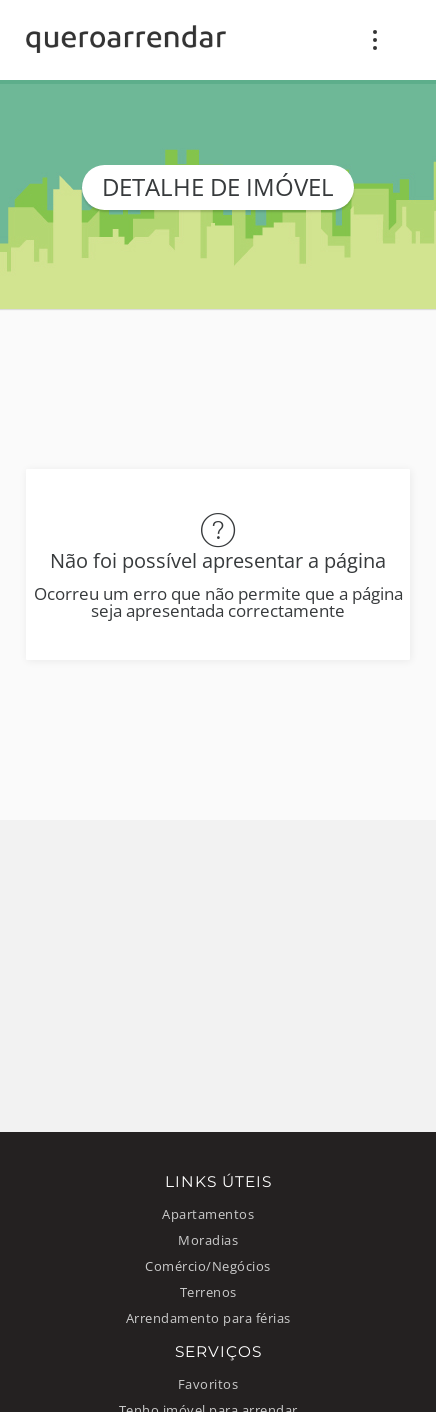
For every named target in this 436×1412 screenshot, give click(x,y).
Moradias (208, 1240)
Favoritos (208, 1384)
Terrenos (208, 1292)
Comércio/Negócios (208, 1266)
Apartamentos (208, 1214)
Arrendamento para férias (208, 1318)
